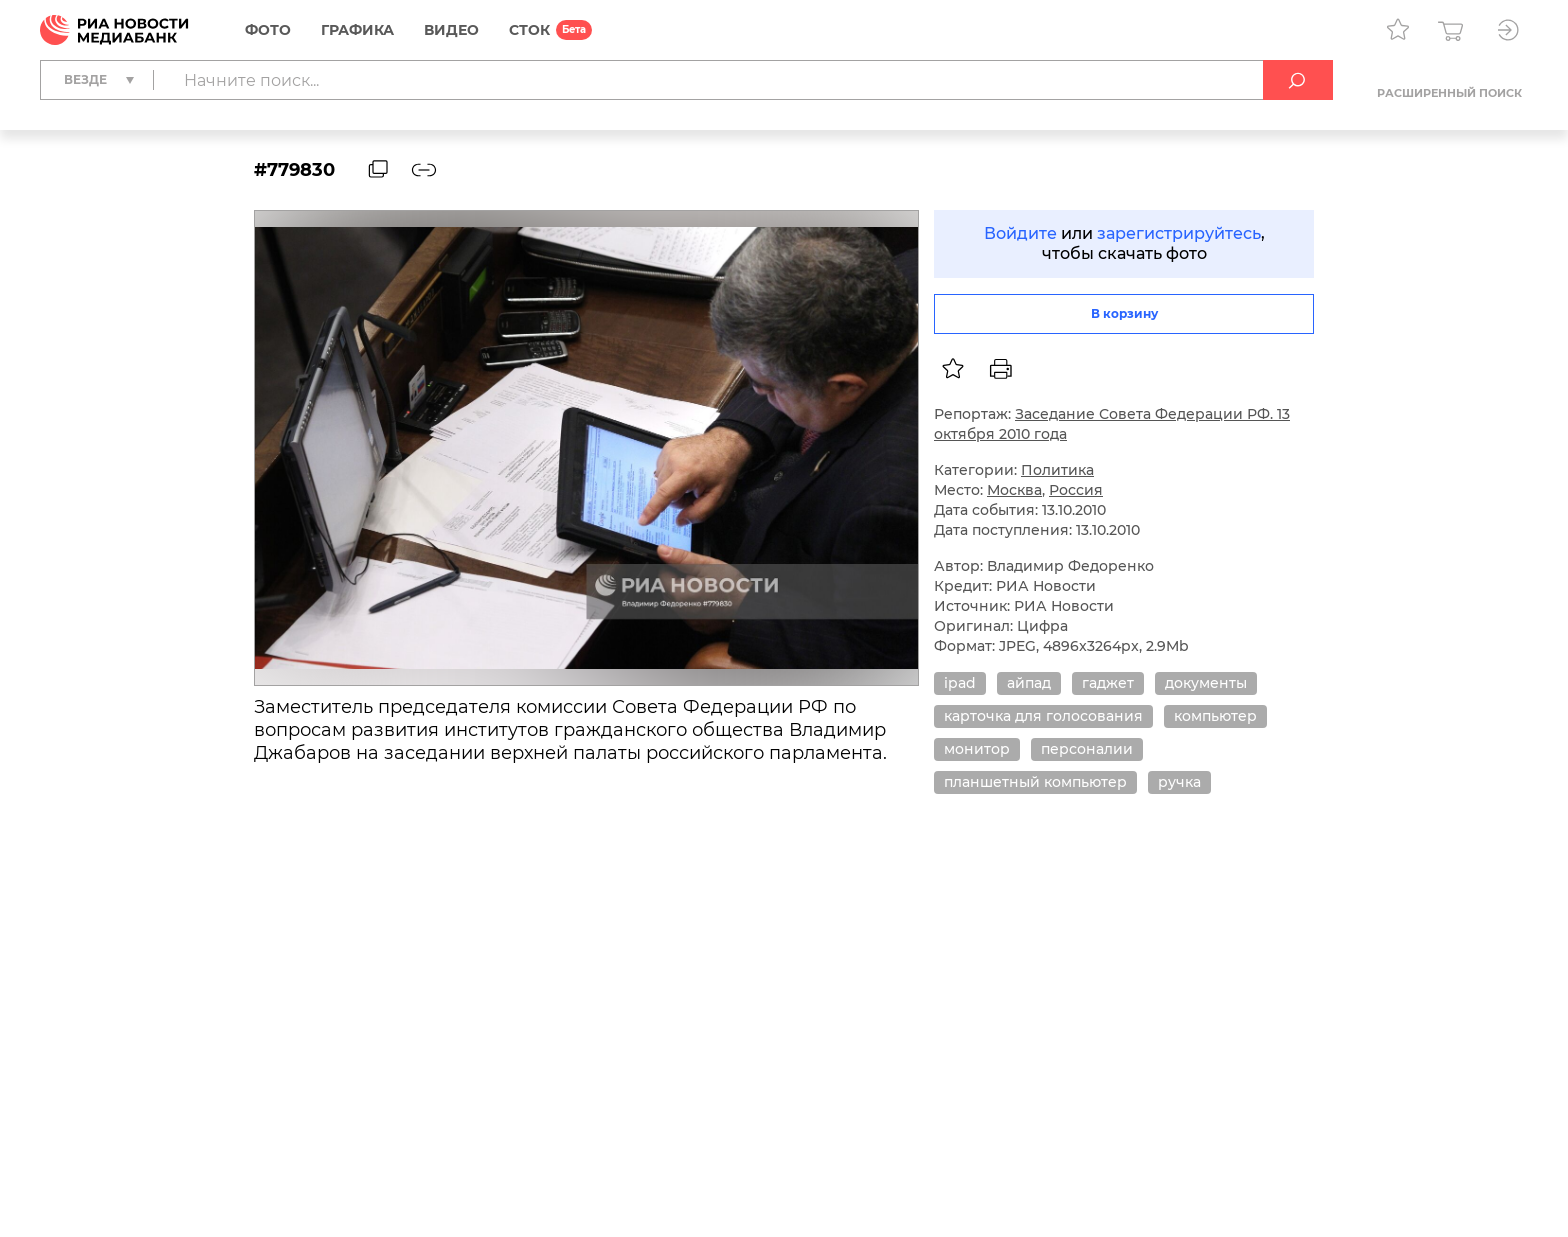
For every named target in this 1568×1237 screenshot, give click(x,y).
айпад (1029, 683)
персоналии (1087, 749)
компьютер (1215, 716)
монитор (977, 749)
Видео (451, 30)
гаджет (1108, 683)
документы (1206, 683)
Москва (1014, 490)
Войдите (1020, 233)
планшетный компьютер (1035, 782)
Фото (268, 30)
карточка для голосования (1043, 716)
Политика (1057, 470)
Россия (1076, 490)
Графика (357, 30)
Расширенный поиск (1449, 93)
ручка (1179, 782)
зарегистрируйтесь (1179, 233)
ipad (960, 683)
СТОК (529, 30)
